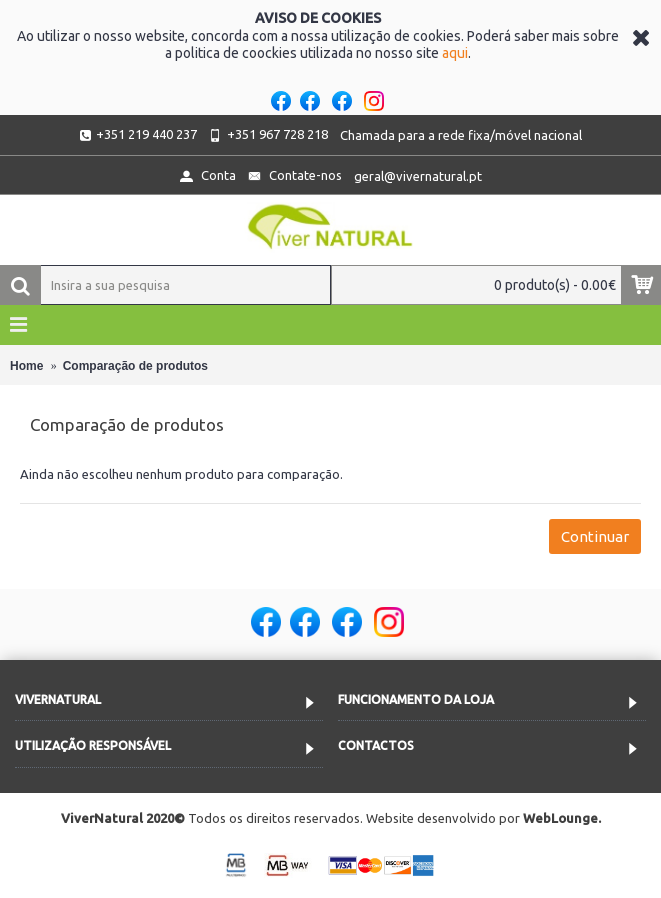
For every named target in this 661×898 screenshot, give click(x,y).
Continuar (595, 536)
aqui (455, 53)
